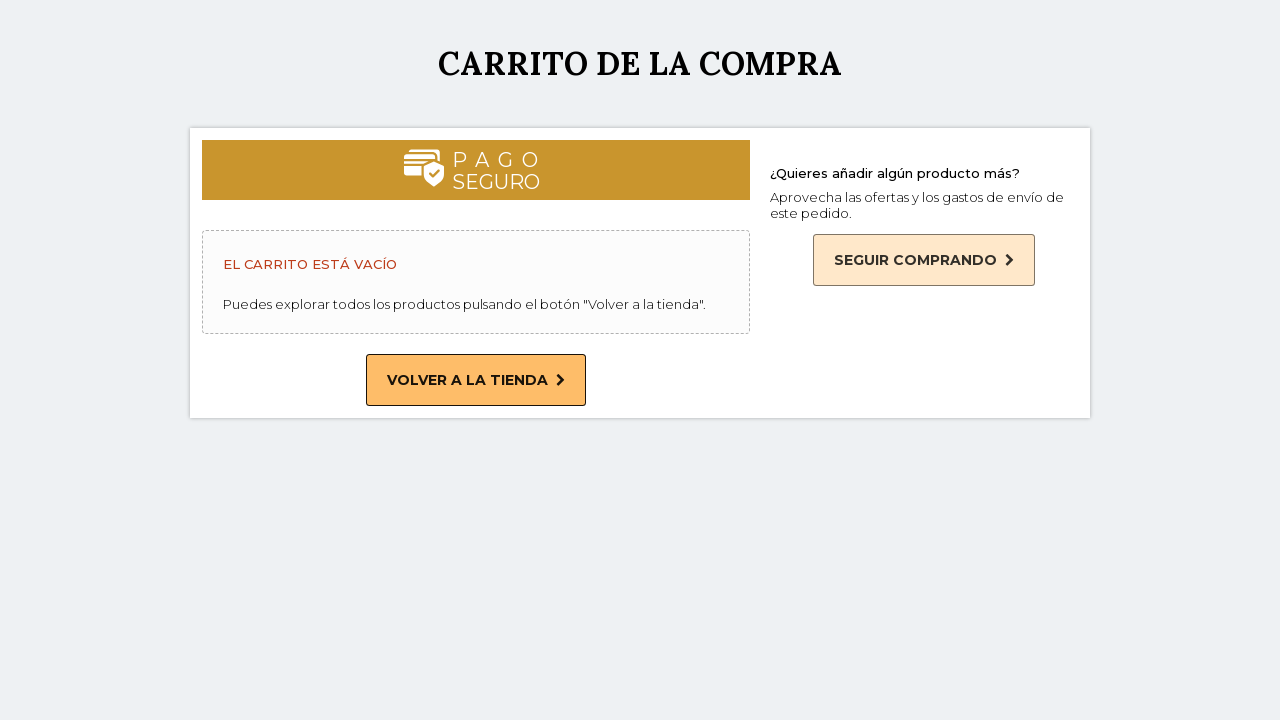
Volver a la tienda (476, 380)
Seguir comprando (924, 260)
